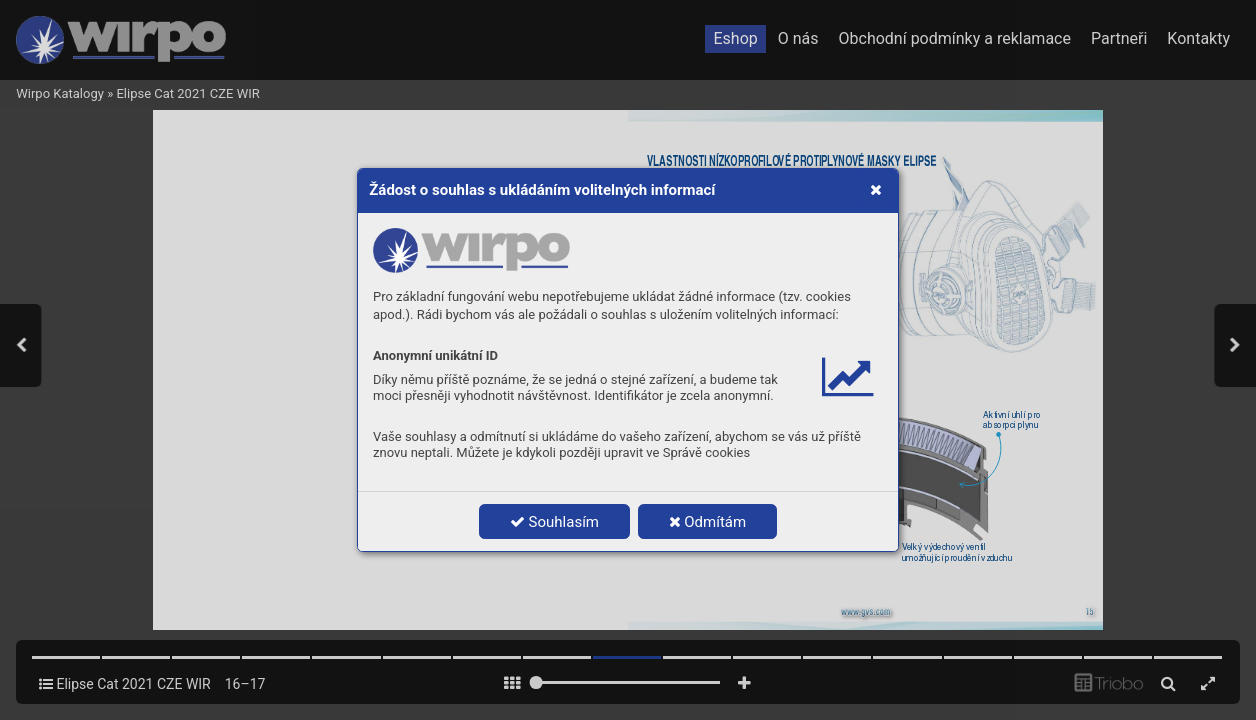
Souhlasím (554, 522)
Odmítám (708, 522)
